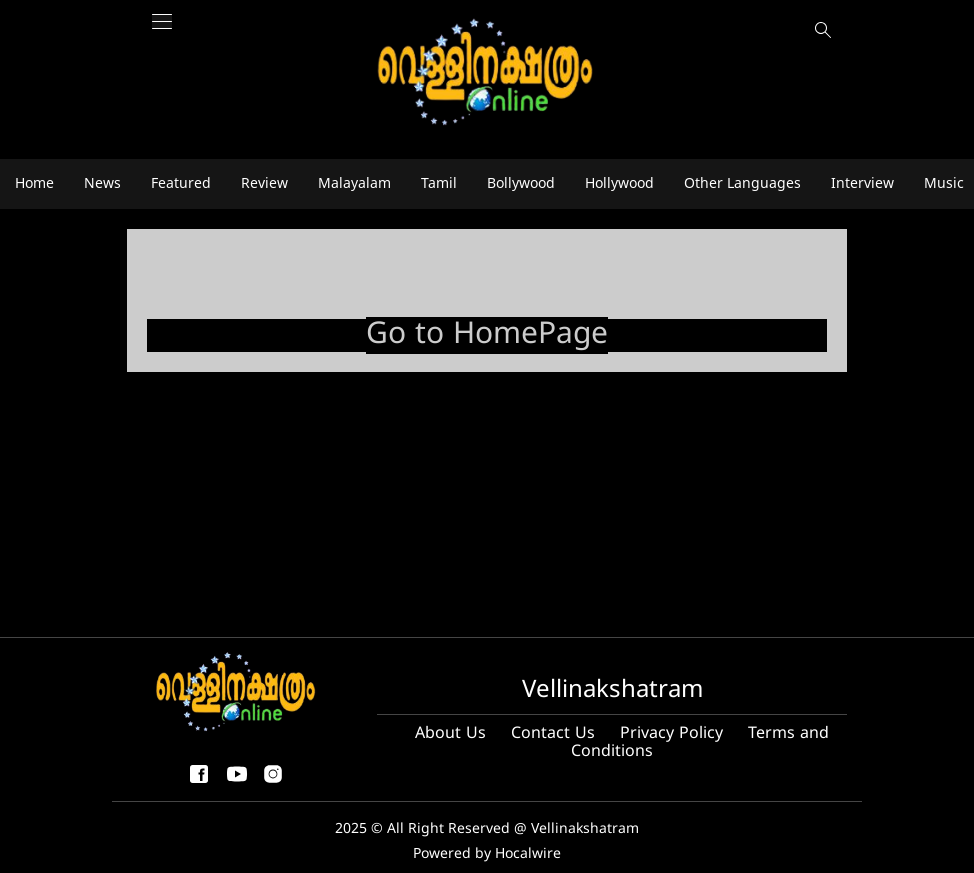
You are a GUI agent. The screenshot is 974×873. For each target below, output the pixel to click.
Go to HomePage (487, 335)
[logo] (487, 73)
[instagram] (273, 782)
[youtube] (237, 782)
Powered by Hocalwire (487, 854)
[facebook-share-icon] (199, 782)
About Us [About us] (450, 734)
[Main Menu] (162, 32)
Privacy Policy (671, 734)
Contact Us (553, 734)
